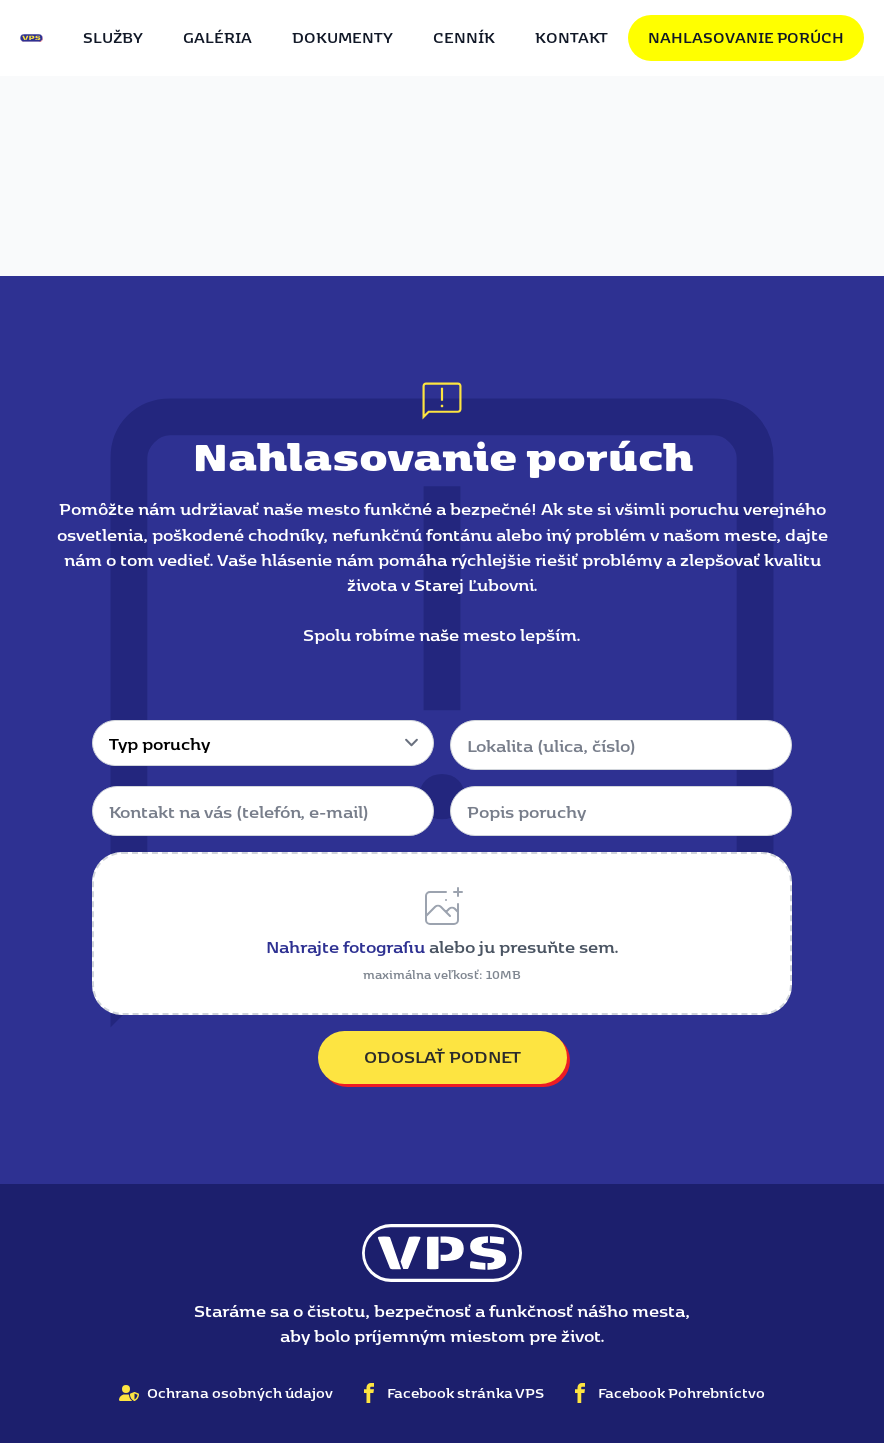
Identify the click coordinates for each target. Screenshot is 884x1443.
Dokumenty (342, 37)
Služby (113, 37)
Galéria (217, 37)
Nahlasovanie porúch (746, 37)
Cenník (464, 37)
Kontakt (571, 37)
